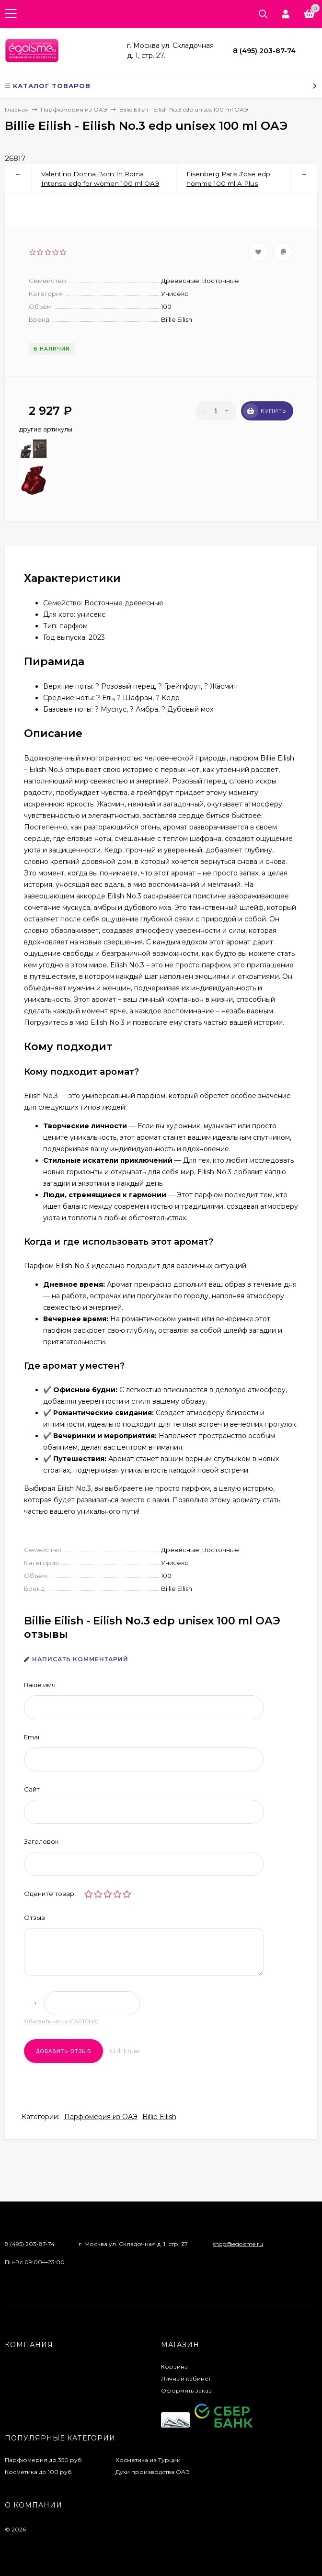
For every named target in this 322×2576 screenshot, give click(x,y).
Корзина (174, 2366)
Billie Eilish (159, 2116)
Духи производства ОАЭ (152, 2471)
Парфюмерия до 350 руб (43, 2459)
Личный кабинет (186, 2378)
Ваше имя (40, 1685)
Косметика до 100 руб (38, 2471)
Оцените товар (49, 1893)
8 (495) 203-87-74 (264, 50)
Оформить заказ (186, 2390)
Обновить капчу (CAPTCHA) (61, 2021)
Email (32, 1737)
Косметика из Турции (148, 2459)
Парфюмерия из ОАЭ (101, 2116)
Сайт (32, 1789)
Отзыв (34, 1917)
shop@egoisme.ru (238, 2243)
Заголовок (41, 1841)
